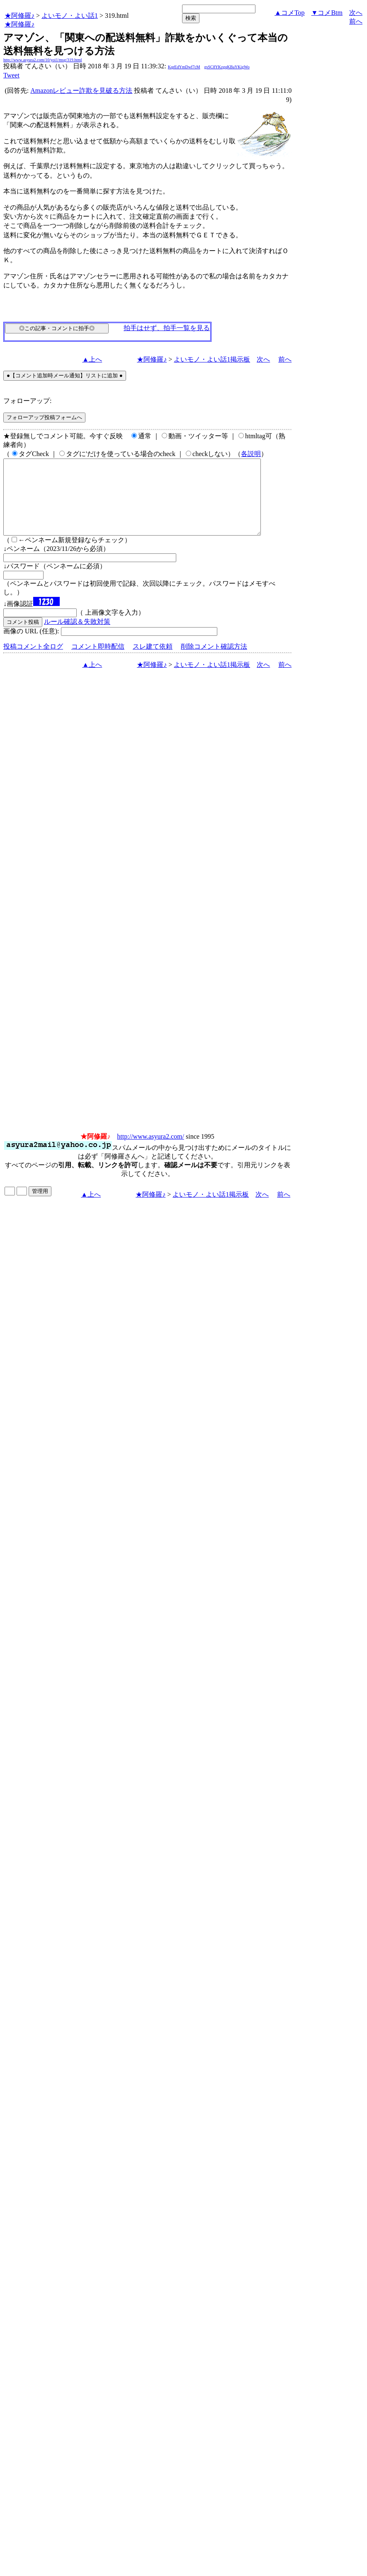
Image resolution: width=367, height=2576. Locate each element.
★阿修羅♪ (19, 15)
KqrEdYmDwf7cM (184, 67)
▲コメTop (290, 12)
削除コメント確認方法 (214, 661)
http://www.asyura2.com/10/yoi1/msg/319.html (42, 60)
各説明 (251, 453)
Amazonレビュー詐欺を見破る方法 (81, 90)
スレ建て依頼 (153, 661)
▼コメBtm (327, 12)
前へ (355, 21)
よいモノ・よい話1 (69, 15)
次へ (355, 12)
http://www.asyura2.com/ (150, 1151)
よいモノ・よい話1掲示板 (212, 359)
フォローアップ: (27, 400)
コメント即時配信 (97, 661)
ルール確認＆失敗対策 (77, 636)
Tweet (11, 75)
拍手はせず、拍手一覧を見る (167, 327)
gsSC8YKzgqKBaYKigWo (227, 67)
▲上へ (92, 359)
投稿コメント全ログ (33, 661)
